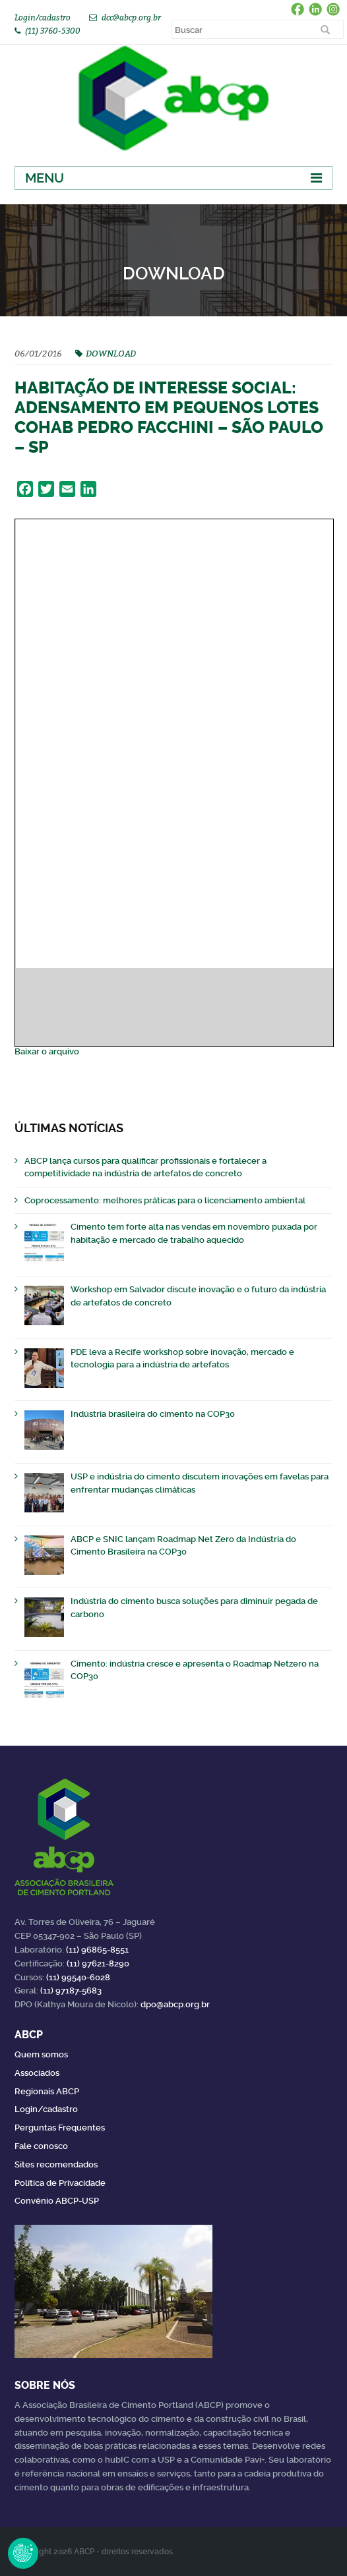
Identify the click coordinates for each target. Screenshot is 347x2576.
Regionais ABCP (47, 2091)
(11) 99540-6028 (78, 1977)
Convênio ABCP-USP (57, 2201)
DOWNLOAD (111, 353)
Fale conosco (41, 2146)
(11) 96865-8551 (97, 1950)
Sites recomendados (56, 2164)
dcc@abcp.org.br (131, 17)
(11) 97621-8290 (98, 1963)
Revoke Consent (23, 2552)
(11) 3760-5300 (52, 30)
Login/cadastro (43, 17)
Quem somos (41, 2054)
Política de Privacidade (60, 2183)
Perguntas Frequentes (60, 2127)
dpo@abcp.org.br (175, 2004)
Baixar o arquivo (47, 1051)
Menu (44, 178)
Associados (37, 2073)
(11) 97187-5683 (71, 1990)
